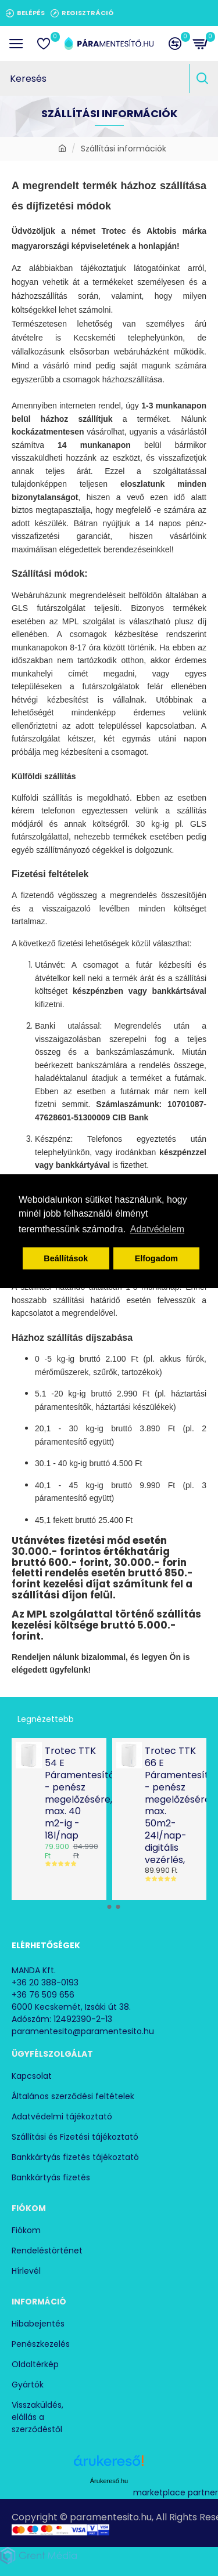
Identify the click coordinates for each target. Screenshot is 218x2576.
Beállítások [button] (66, 1258)
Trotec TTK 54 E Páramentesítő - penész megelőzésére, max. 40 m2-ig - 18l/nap (72, 1793)
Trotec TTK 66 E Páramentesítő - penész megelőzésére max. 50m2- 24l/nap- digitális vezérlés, (172, 1805)
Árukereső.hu (109, 2480)
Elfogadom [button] (156, 1258)
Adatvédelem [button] (157, 1229)
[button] (100, 1907)
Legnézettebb (45, 1719)
